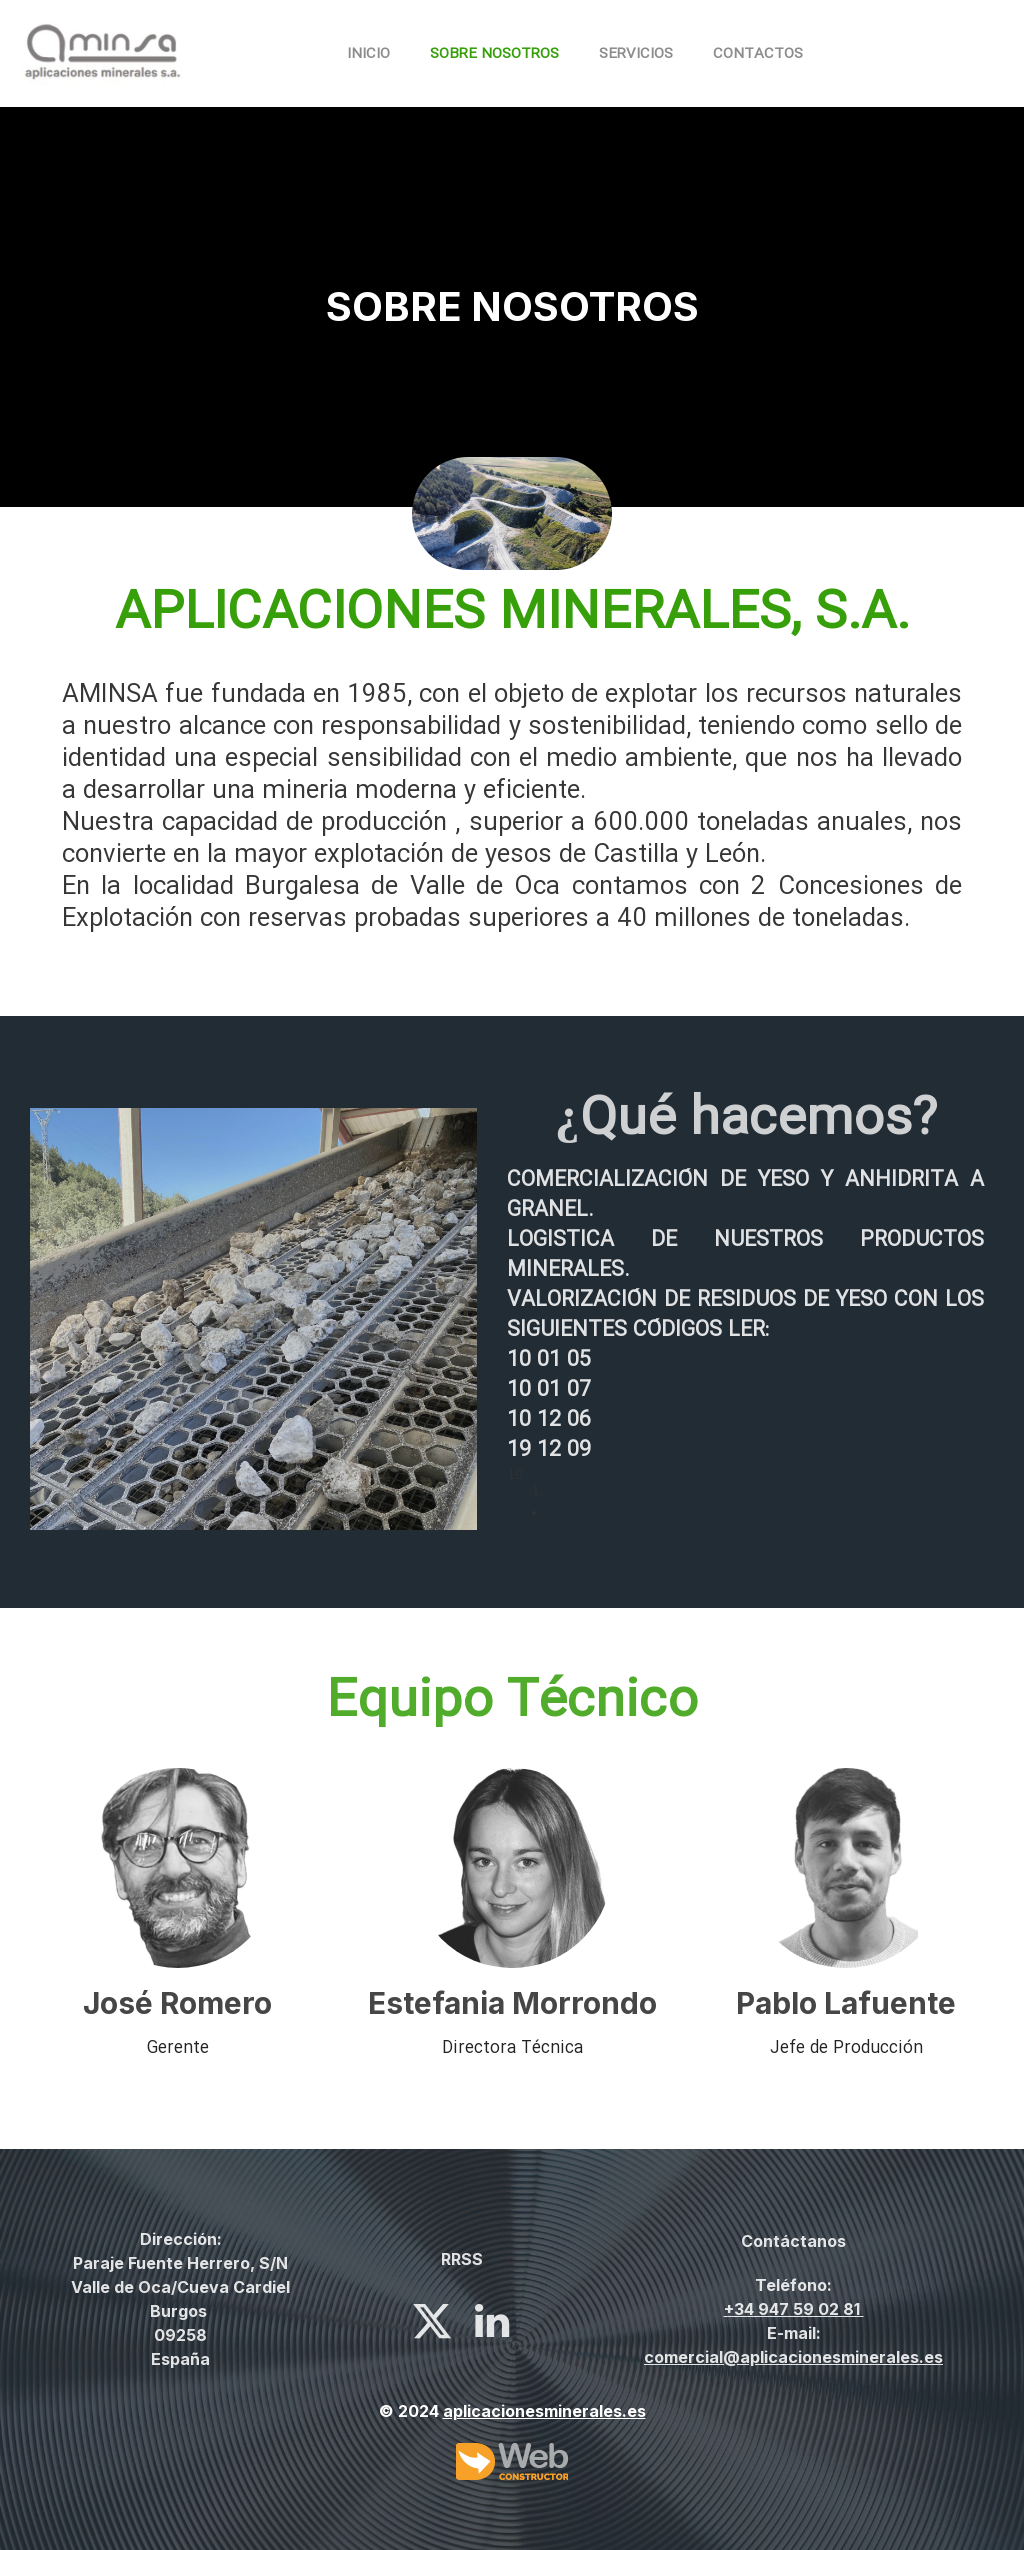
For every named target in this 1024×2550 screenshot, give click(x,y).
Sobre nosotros (494, 54)
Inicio (368, 54)
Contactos (758, 54)
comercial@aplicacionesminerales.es (793, 2357)
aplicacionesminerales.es (544, 2411)
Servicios (636, 54)
